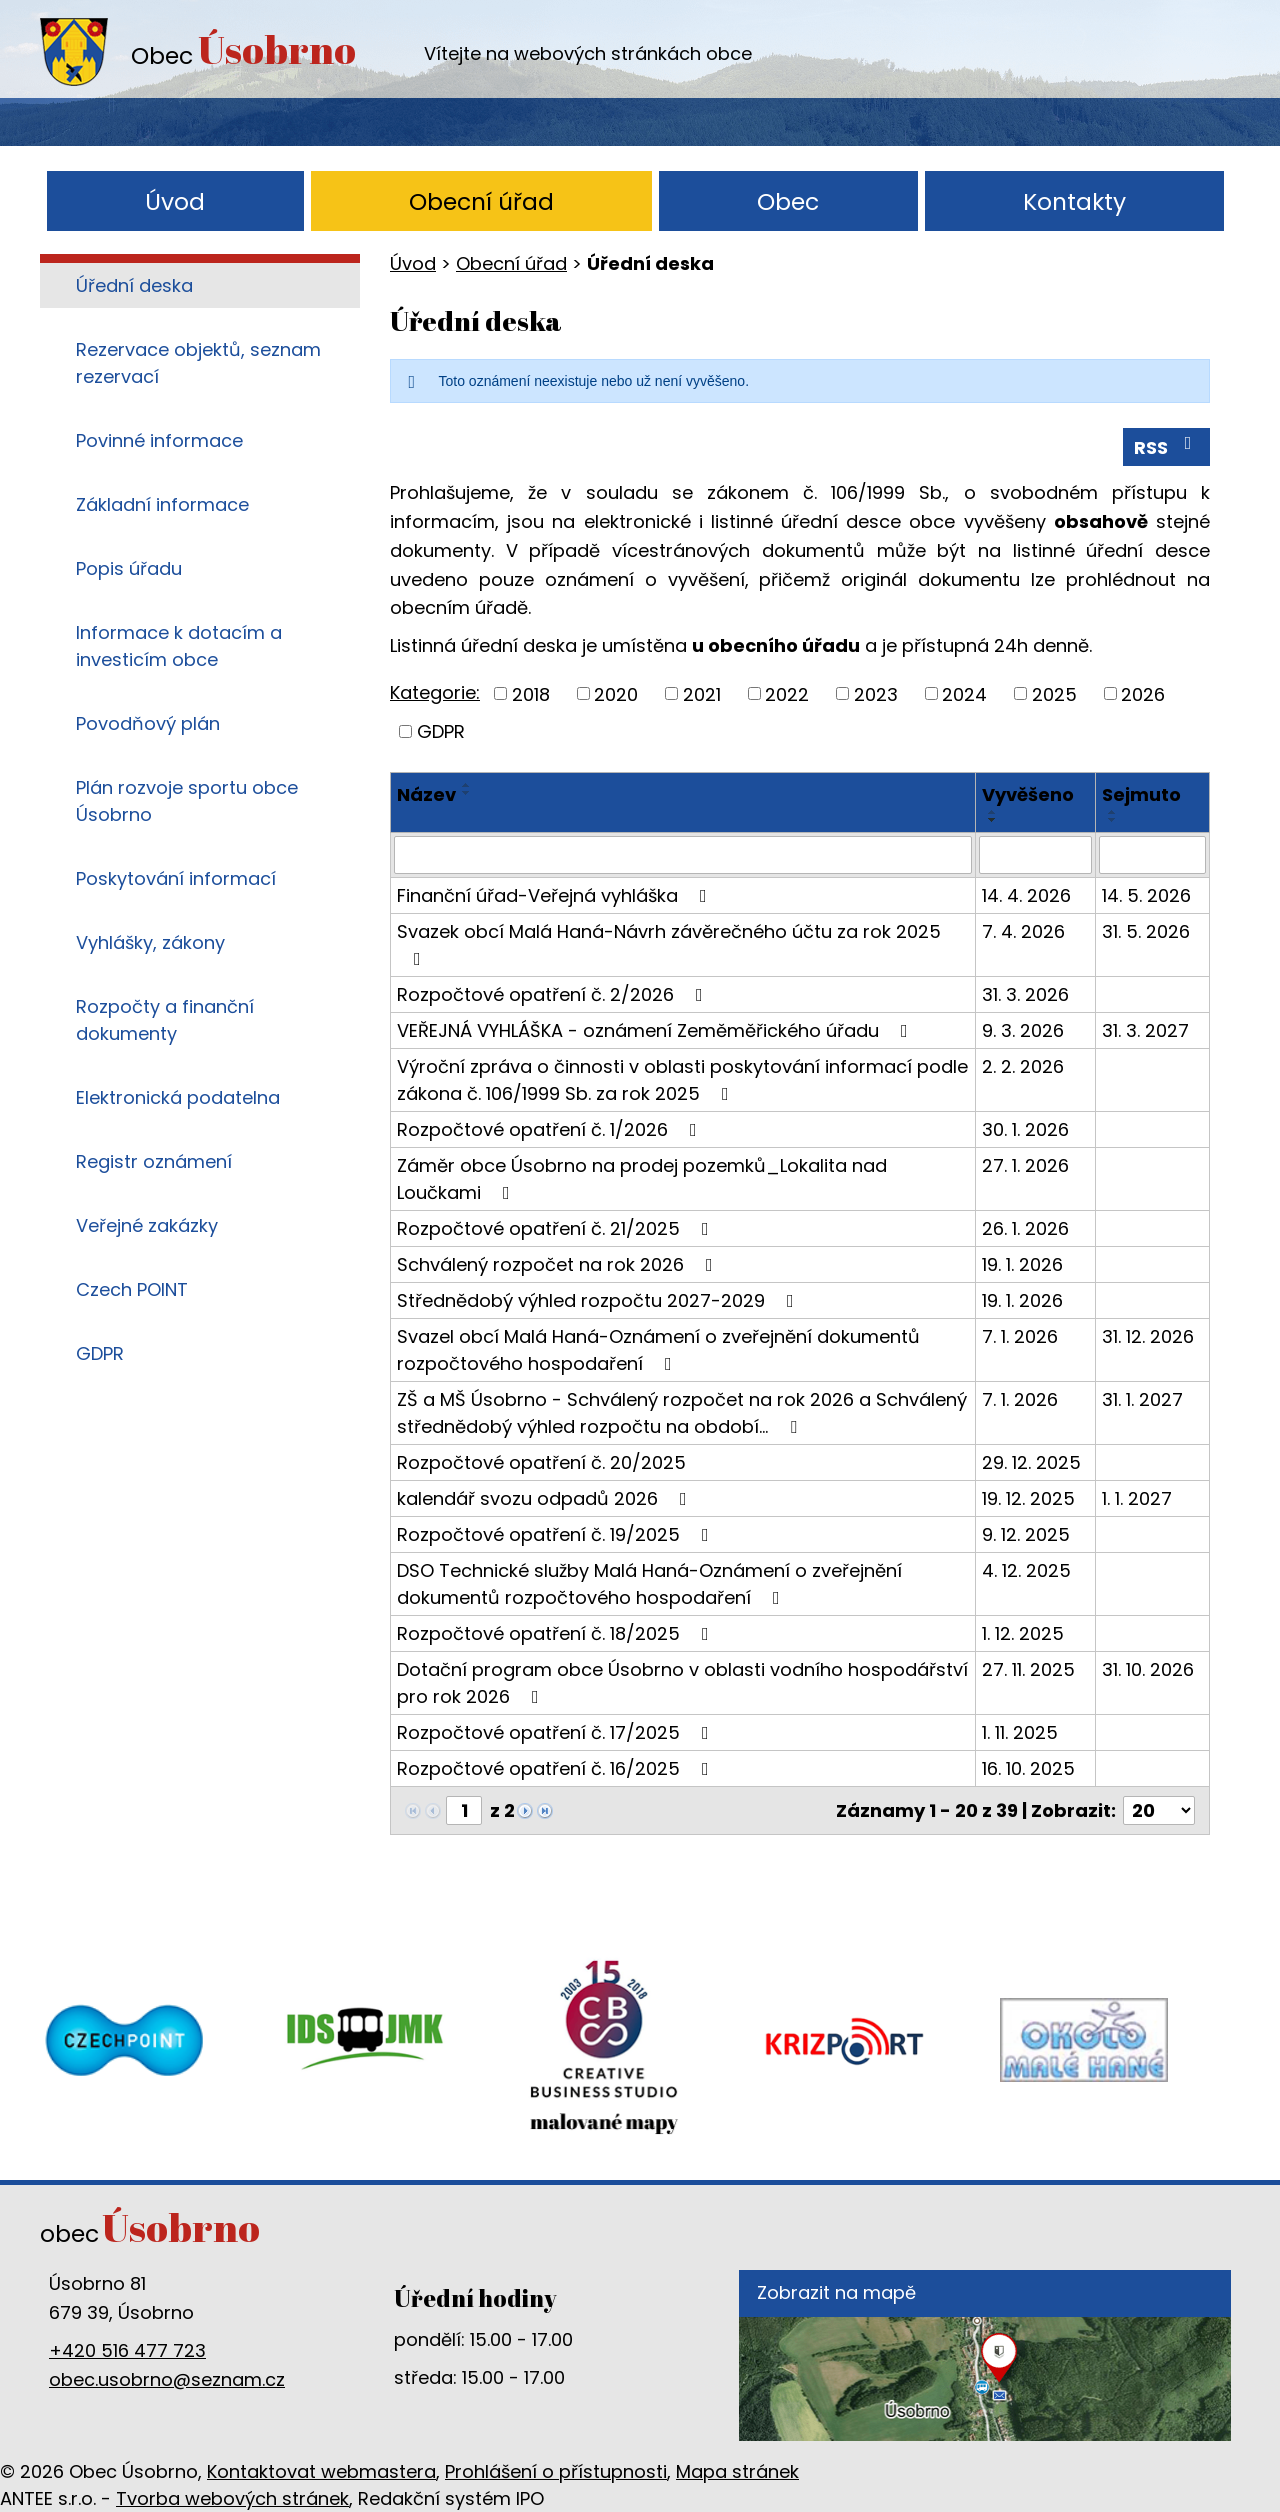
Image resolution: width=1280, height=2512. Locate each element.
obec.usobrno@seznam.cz (167, 2379)
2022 (787, 693)
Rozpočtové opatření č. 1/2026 (551, 1129)
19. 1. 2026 (1022, 1264)
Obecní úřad (481, 201)
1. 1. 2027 (1137, 1498)
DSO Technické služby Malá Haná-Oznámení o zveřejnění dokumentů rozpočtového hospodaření (649, 1584)
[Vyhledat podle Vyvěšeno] (1035, 855)
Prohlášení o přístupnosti (556, 2471)
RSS (1167, 447)
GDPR (441, 731)
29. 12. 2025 (1031, 1462)
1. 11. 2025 (1020, 1732)
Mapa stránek (737, 2471)
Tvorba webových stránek (232, 2498)
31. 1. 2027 (1142, 1399)
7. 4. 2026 (1023, 931)
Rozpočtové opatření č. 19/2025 (557, 1534)
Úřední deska (134, 285)
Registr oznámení (154, 1161)
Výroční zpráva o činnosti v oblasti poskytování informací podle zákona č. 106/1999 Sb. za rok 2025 (682, 1080)
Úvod (175, 201)
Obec (788, 201)
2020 (616, 693)
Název (426, 794)
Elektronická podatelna (178, 1097)
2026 (1143, 693)
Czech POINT (132, 1289)
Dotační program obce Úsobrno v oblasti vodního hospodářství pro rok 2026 (682, 1683)
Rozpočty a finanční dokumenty (165, 1020)
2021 (702, 693)
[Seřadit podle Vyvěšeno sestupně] (993, 820)
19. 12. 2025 (1028, 1498)
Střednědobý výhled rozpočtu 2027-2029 (599, 1300)
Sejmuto (1141, 794)
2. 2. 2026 (1023, 1066)
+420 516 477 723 (127, 2350)
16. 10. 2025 (1028, 1768)
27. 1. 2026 (1025, 1165)
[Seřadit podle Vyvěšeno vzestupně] (993, 812)
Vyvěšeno (1028, 794)
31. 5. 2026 (1146, 931)
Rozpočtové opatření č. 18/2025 (557, 1633)
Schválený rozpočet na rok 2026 (559, 1264)
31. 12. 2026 (1148, 1336)
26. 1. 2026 (1025, 1228)
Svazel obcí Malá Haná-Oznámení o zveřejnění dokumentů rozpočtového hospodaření (658, 1350)
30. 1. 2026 (1025, 1129)
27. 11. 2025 (1028, 1669)
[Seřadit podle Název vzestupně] (467, 785)
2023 (876, 693)
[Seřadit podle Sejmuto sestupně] (1113, 820)
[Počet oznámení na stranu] (1159, 1810)
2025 (1054, 693)
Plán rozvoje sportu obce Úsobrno (187, 801)
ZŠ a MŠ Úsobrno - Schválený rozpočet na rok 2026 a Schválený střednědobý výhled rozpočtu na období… (682, 1413)
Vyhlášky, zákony (150, 942)
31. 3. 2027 (1145, 1030)
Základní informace (162, 504)
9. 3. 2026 (1023, 1030)
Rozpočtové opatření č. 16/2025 (557, 1768)
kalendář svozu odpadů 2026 (546, 1498)
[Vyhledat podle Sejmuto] (1152, 855)
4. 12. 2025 (1026, 1570)
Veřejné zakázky (147, 1225)
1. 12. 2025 (1023, 1633)
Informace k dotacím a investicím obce (179, 646)
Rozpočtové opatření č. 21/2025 (557, 1228)
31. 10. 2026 (1148, 1669)
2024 (964, 693)
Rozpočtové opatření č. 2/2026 (554, 994)
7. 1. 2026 (1020, 1336)
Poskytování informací (176, 878)
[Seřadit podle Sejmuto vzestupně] (1113, 812)
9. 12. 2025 (1026, 1534)
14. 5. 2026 (1146, 895)
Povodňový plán (148, 723)
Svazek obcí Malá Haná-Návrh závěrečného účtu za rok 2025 (669, 943)
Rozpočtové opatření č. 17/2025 (557, 1732)
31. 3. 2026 (1025, 994)
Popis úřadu (129, 568)
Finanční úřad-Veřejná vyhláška (556, 895)
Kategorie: (435, 692)
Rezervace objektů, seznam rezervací (198, 363)
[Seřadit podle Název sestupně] (467, 793)
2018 (531, 693)
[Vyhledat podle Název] (683, 855)
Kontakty (1074, 201)
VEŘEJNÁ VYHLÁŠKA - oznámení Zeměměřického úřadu (656, 1030)
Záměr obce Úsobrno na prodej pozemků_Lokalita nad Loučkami (642, 1179)
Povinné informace (159, 440)
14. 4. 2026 (1026, 895)
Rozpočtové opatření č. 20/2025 (541, 1462)
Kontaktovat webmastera (321, 2471)
